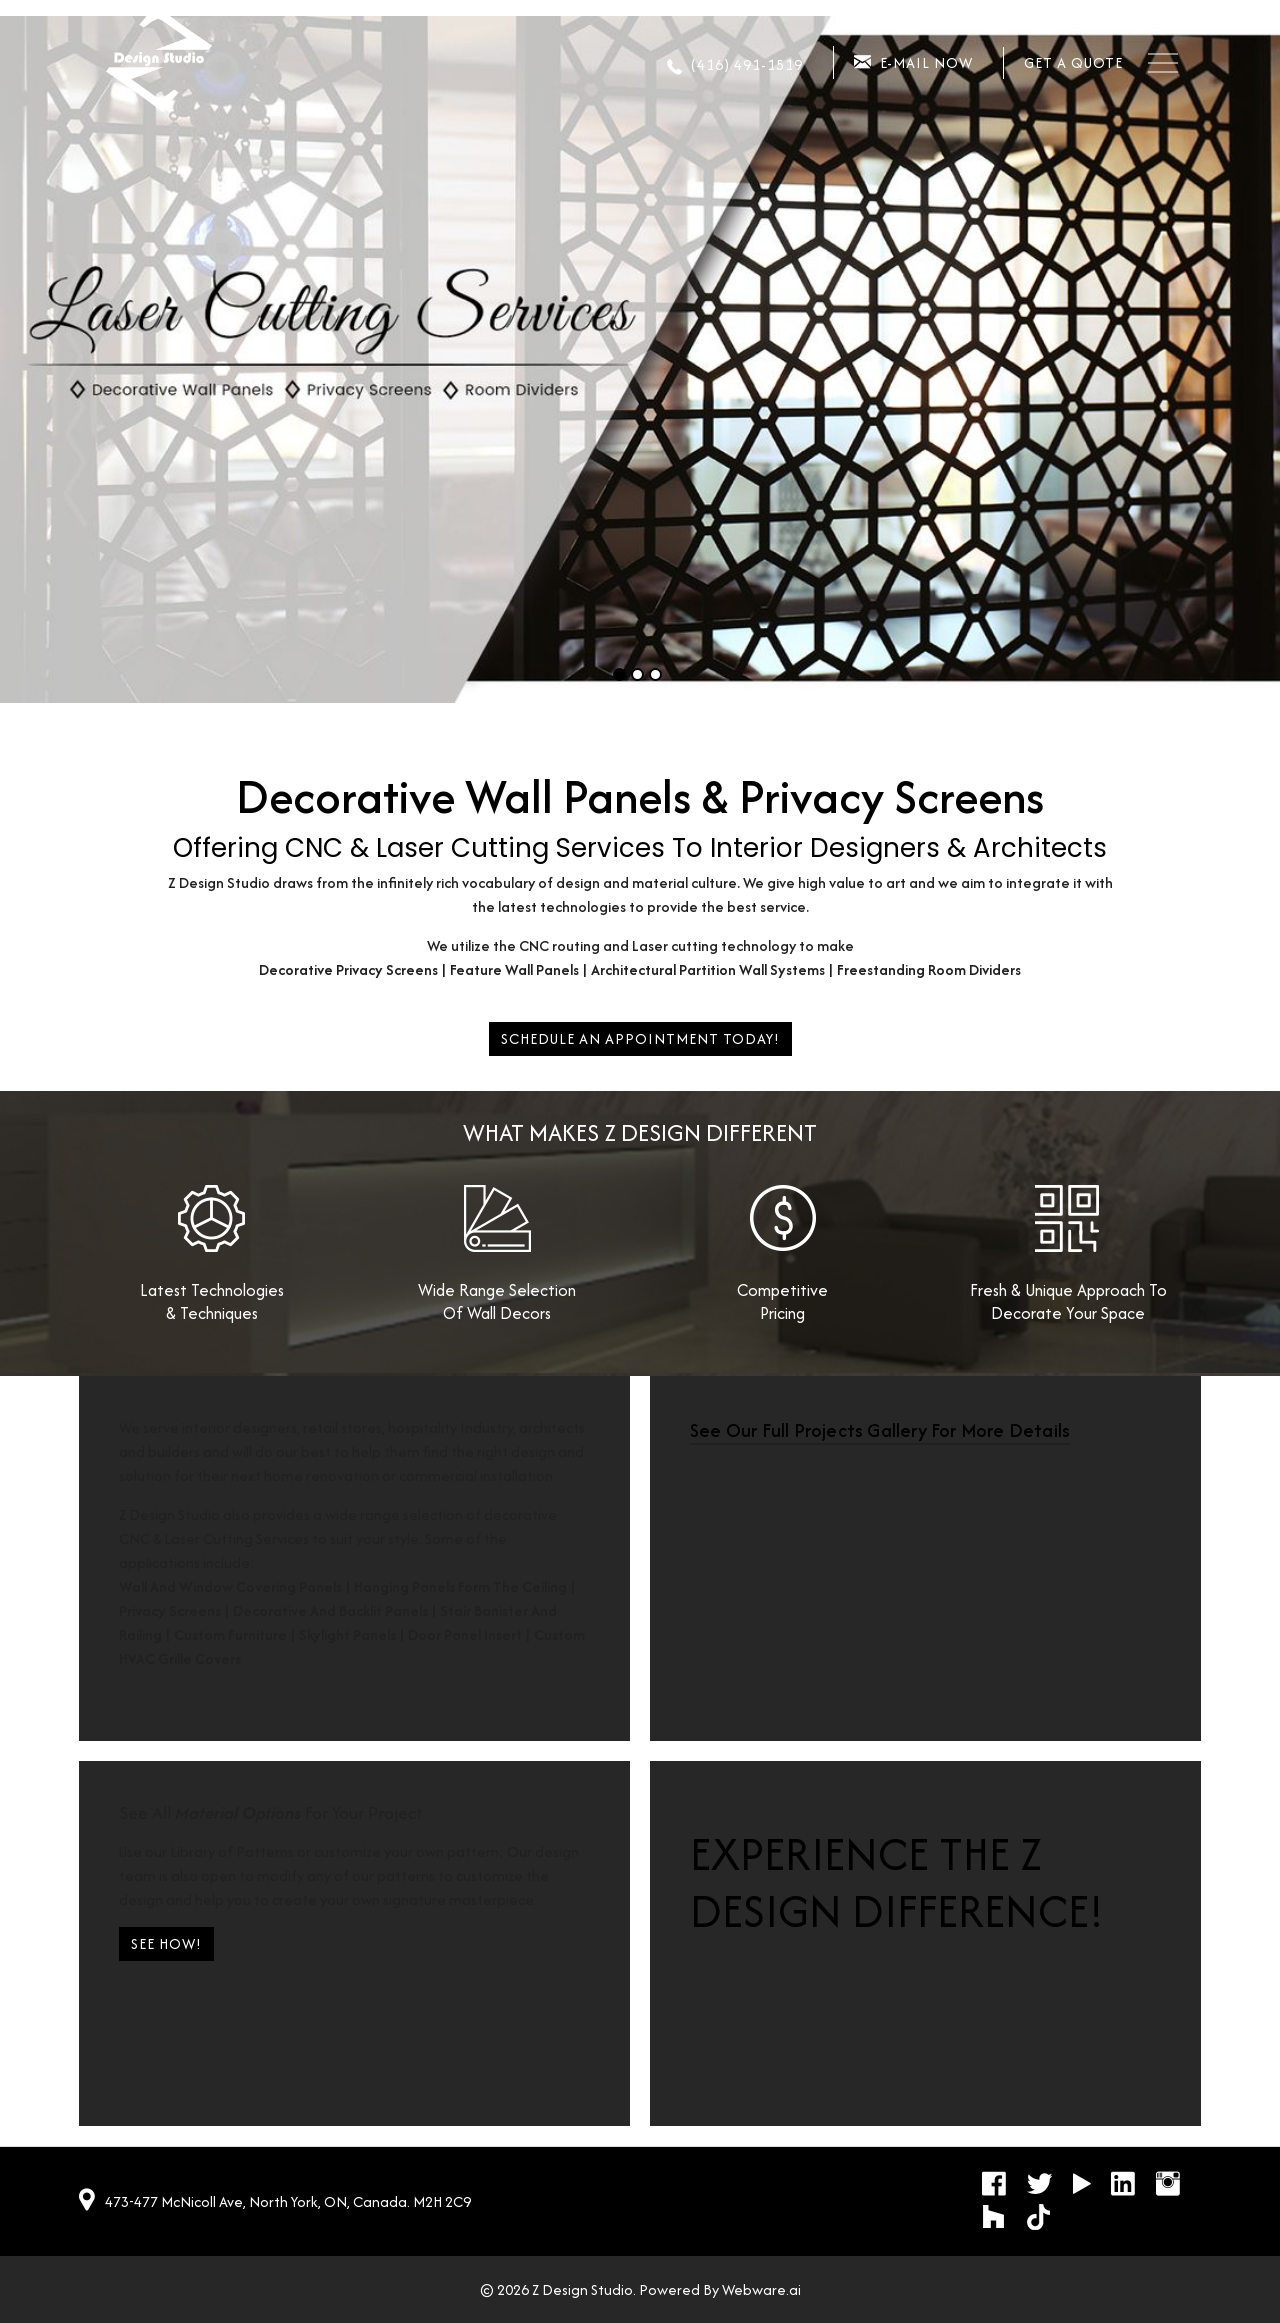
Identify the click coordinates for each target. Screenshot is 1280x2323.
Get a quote (1073, 62)
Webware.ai (761, 2289)
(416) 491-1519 (747, 64)
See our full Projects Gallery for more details (880, 1430)
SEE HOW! (166, 1943)
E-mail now (926, 62)
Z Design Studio (582, 2289)
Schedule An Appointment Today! (640, 1038)
